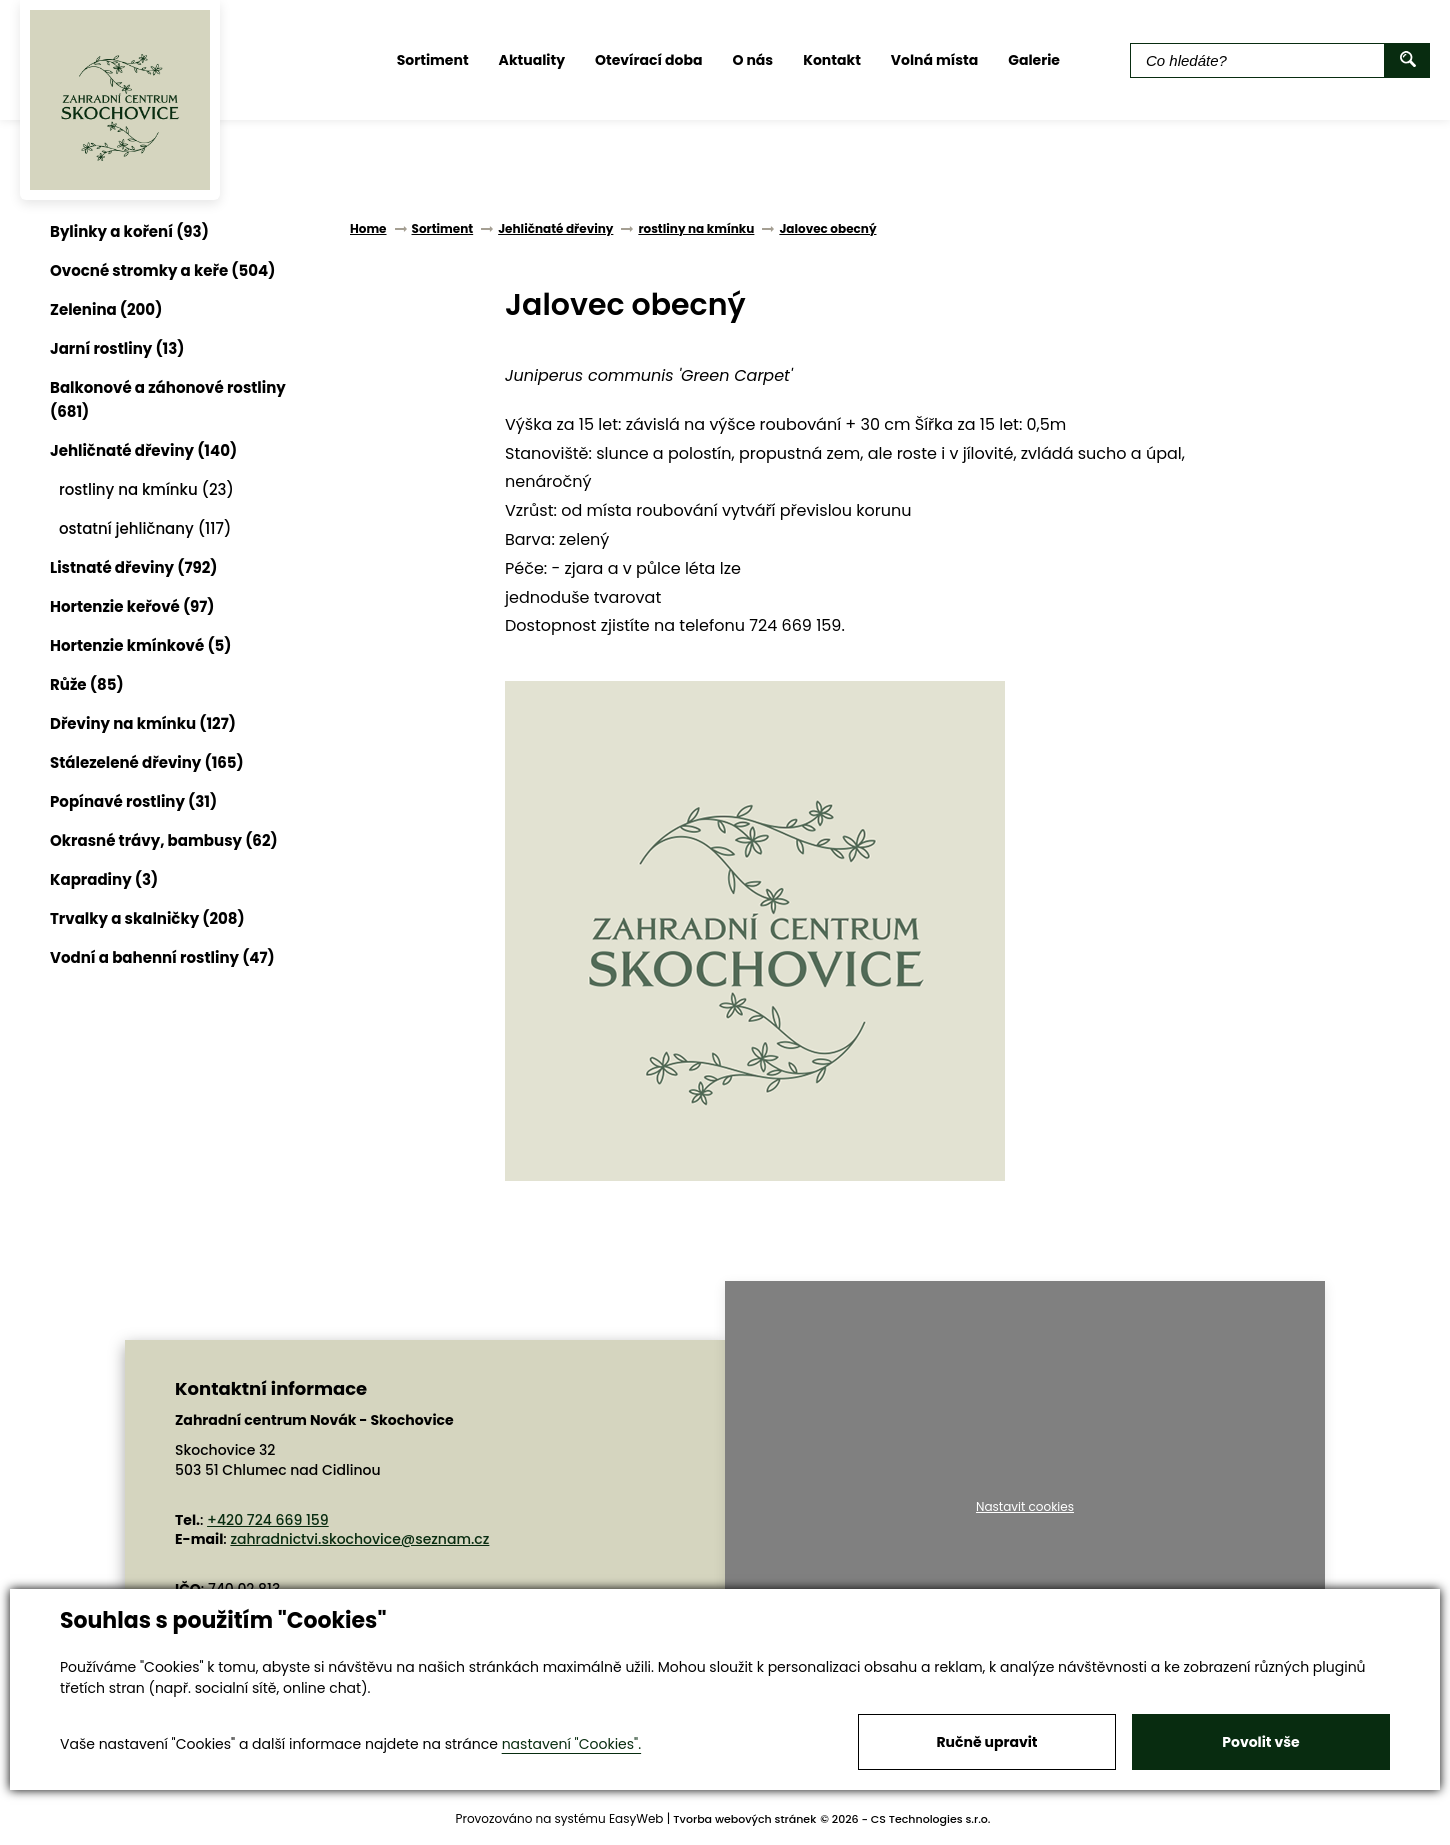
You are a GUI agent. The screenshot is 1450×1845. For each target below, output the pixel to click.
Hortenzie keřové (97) (132, 606)
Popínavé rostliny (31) (133, 801)
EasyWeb (636, 1818)
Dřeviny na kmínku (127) (143, 723)
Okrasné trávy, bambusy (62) (164, 840)
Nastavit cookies (1025, 1507)
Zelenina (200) (106, 309)
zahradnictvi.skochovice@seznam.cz (359, 1539)
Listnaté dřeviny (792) (133, 567)
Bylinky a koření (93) (129, 231)
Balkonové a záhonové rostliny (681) (168, 399)
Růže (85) (87, 684)
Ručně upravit (986, 1742)
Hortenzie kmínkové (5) (140, 645)
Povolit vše (1260, 1742)
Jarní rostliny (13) (117, 348)
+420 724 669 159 (268, 1520)
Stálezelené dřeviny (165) (147, 762)
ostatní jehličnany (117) (145, 528)
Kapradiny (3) (104, 879)
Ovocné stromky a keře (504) (162, 270)
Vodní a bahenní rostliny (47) (162, 957)
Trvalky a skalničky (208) (147, 918)
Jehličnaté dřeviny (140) (143, 450)
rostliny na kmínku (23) (146, 489)
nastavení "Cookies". (571, 1744)
